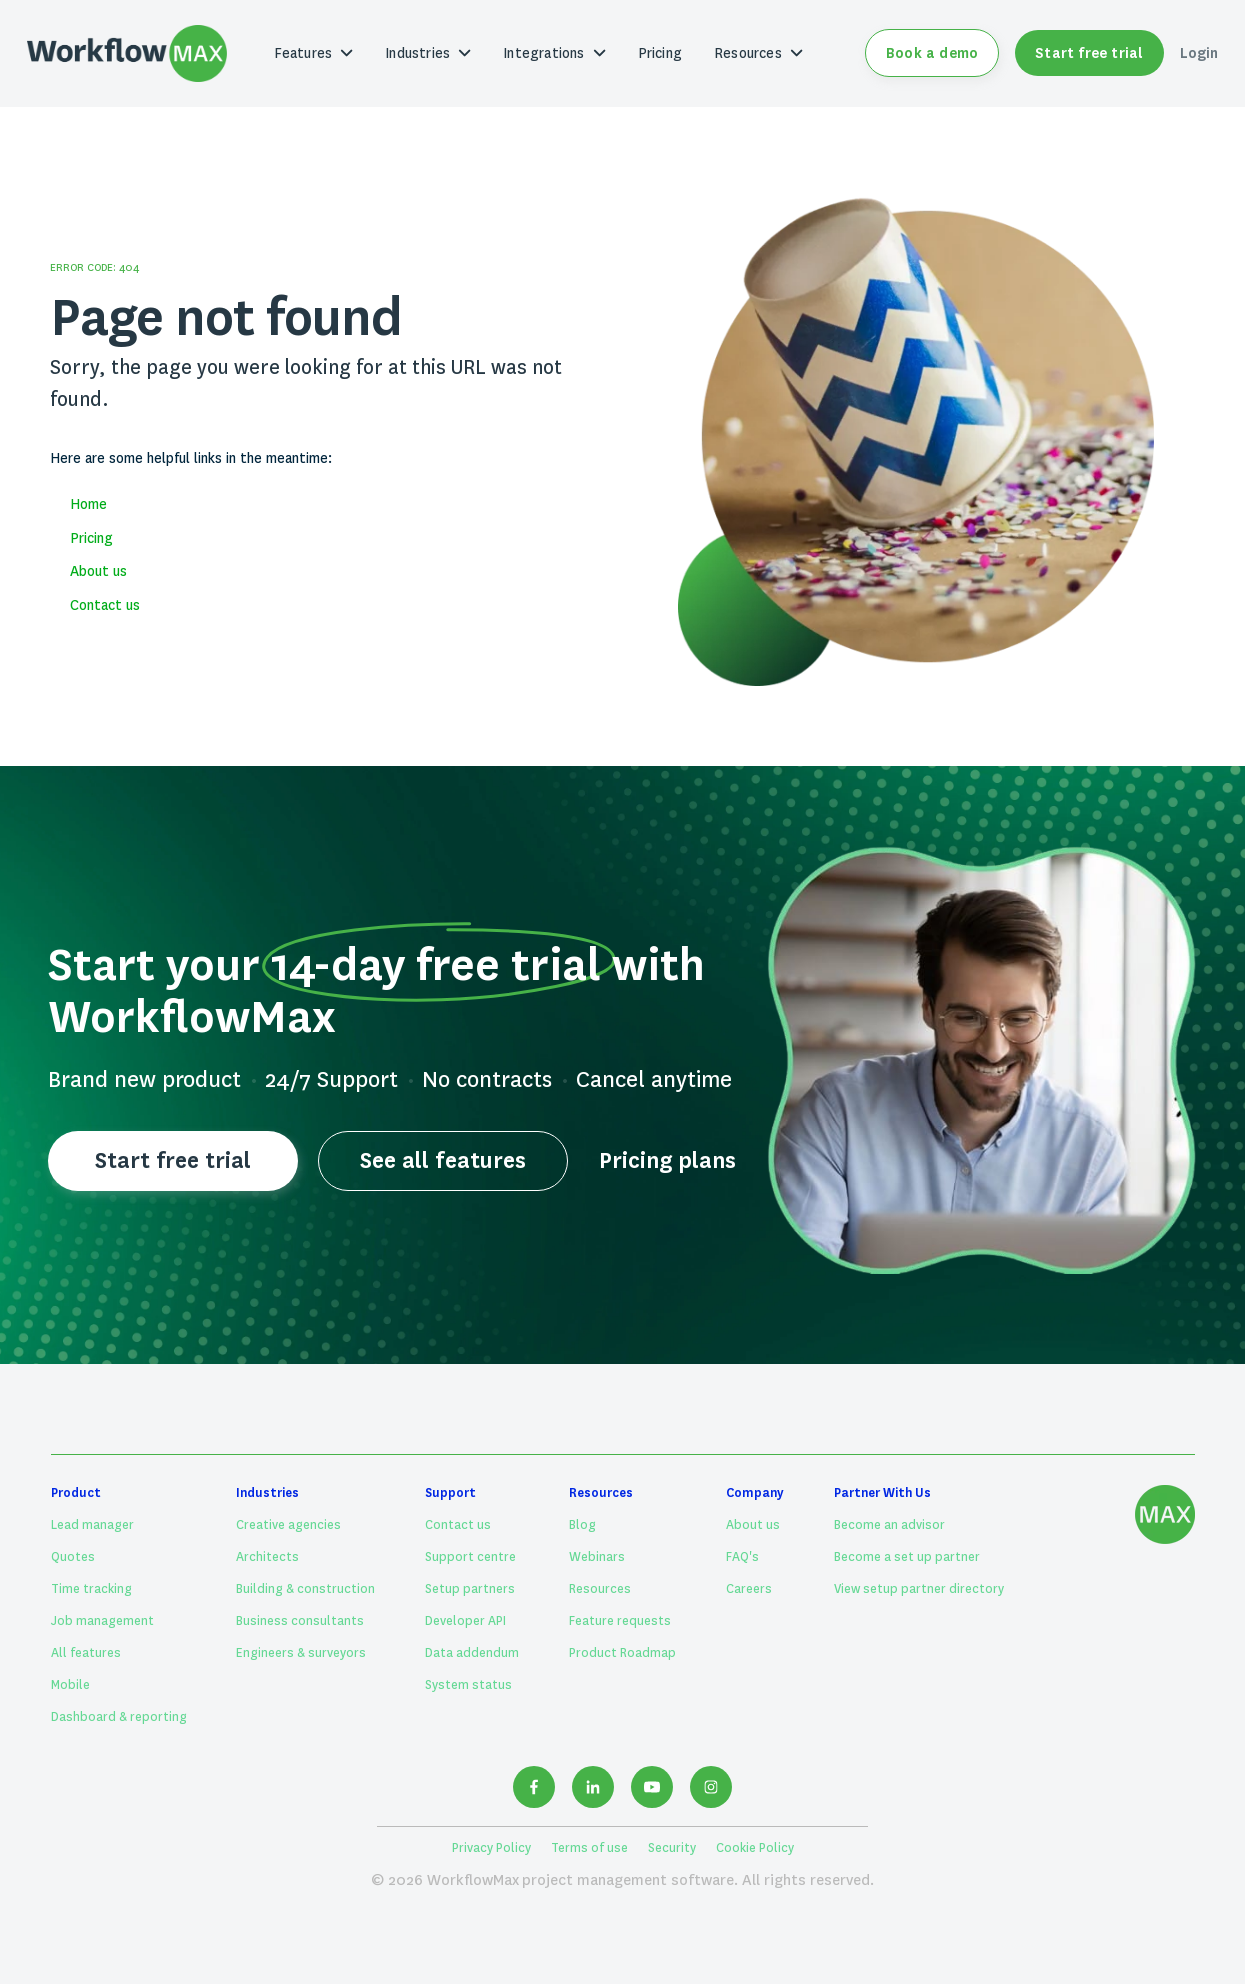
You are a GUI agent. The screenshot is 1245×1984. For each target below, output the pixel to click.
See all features (442, 1160)
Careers (749, 1589)
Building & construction (305, 1589)
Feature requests (620, 1621)
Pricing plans (667, 1160)
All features (86, 1653)
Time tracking (91, 1589)
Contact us (105, 605)
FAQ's (742, 1557)
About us (98, 571)
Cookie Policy (755, 1848)
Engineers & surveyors (301, 1653)
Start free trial (1089, 53)
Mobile (70, 1685)
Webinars (597, 1557)
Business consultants (300, 1621)
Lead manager (92, 1525)
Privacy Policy (491, 1848)
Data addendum (472, 1653)
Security (672, 1848)
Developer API (465, 1621)
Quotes (73, 1557)
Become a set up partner (907, 1557)
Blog (582, 1525)
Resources (600, 1589)
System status (468, 1685)
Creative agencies (288, 1525)
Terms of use (589, 1848)
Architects (267, 1557)
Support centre (470, 1557)
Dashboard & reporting (119, 1717)
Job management (102, 1621)
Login (1199, 53)
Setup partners (470, 1589)
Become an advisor (889, 1525)
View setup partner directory (919, 1589)
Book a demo (932, 53)
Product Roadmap (622, 1653)
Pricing (660, 53)
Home (88, 504)
